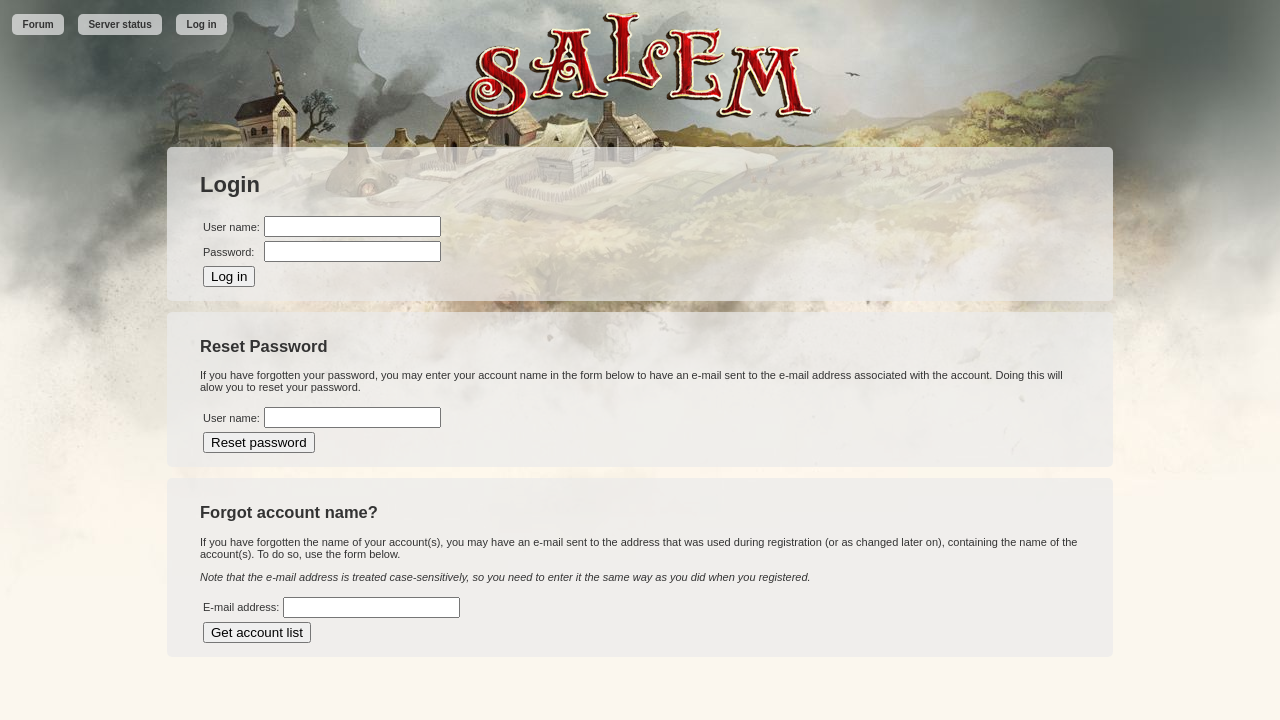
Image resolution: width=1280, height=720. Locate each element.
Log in (202, 24)
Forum (38, 24)
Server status (119, 24)
